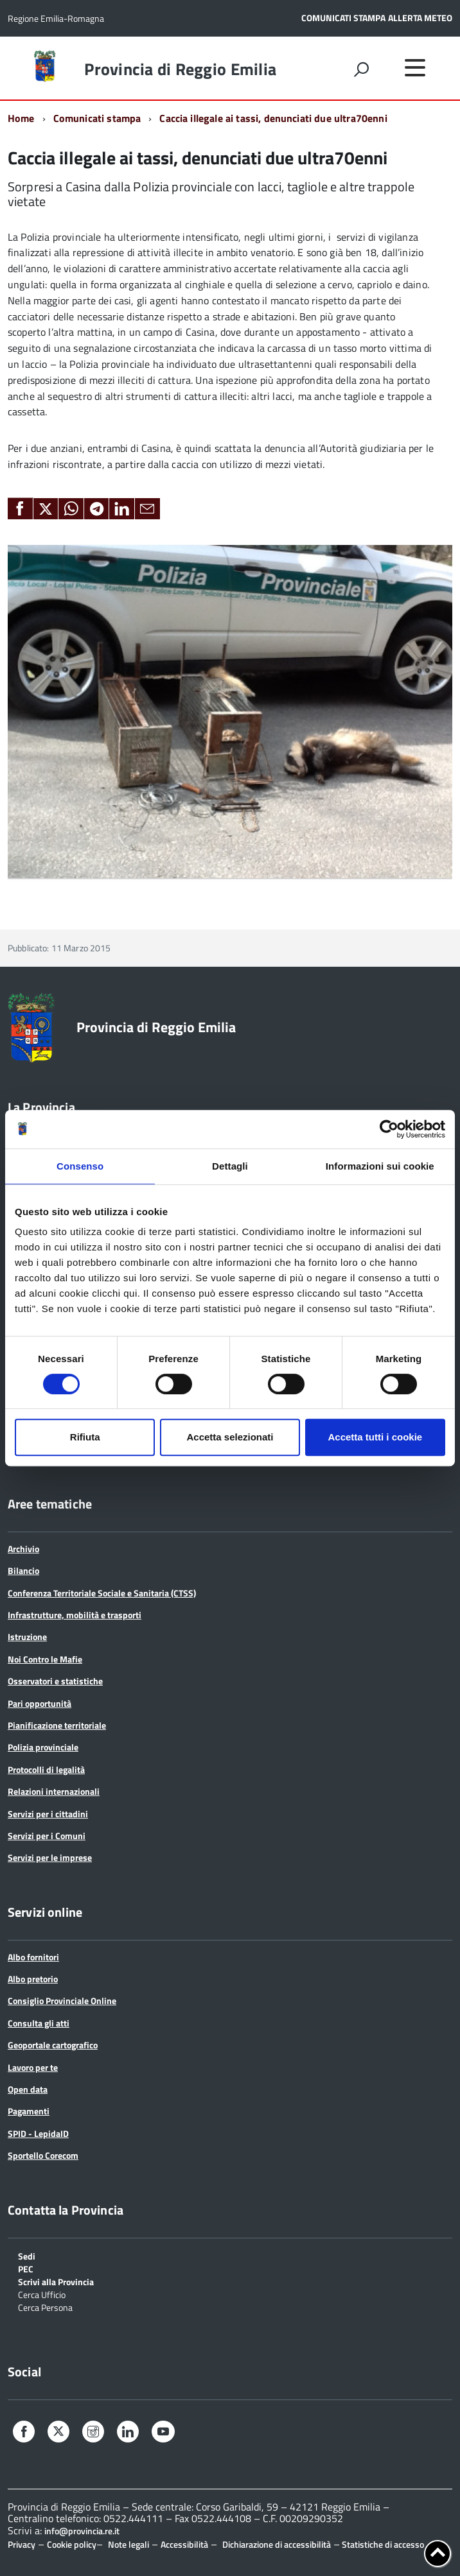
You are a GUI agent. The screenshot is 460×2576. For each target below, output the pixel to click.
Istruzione (27, 1636)
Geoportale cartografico (53, 2045)
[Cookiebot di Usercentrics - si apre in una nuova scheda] (389, 1129)
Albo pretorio (33, 1978)
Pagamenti (28, 2111)
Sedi (26, 2255)
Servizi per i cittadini (48, 1813)
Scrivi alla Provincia (56, 2281)
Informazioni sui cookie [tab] (380, 1166)
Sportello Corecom (43, 2155)
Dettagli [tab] (230, 1166)
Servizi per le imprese (50, 1857)
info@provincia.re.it (81, 2531)
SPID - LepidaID (38, 2133)
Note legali (128, 2544)
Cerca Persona (45, 2307)
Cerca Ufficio (42, 2294)
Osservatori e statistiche (55, 1681)
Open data (28, 2089)
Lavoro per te (33, 2067)
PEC (25, 2268)
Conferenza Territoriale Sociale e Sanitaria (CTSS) (102, 1593)
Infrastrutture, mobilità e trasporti (74, 1614)
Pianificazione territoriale (57, 1725)
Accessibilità (184, 2544)
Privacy (21, 2544)
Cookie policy (71, 2544)
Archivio (23, 1548)
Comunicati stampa (97, 118)
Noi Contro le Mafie (45, 1659)
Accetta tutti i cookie (375, 1436)
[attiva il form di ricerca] (361, 69)
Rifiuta (85, 1436)
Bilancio (23, 1570)
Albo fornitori (33, 1957)
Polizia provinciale (43, 1747)
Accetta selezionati (229, 1436)
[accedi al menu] (415, 67)
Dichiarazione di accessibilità (276, 2544)
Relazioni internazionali (54, 1791)
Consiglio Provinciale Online (62, 2000)
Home (21, 118)
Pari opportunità (39, 1703)
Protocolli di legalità (46, 1769)
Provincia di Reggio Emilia (180, 69)
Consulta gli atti (38, 2023)
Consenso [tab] (80, 1166)
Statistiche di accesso (382, 2544)
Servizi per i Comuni (46, 1835)
